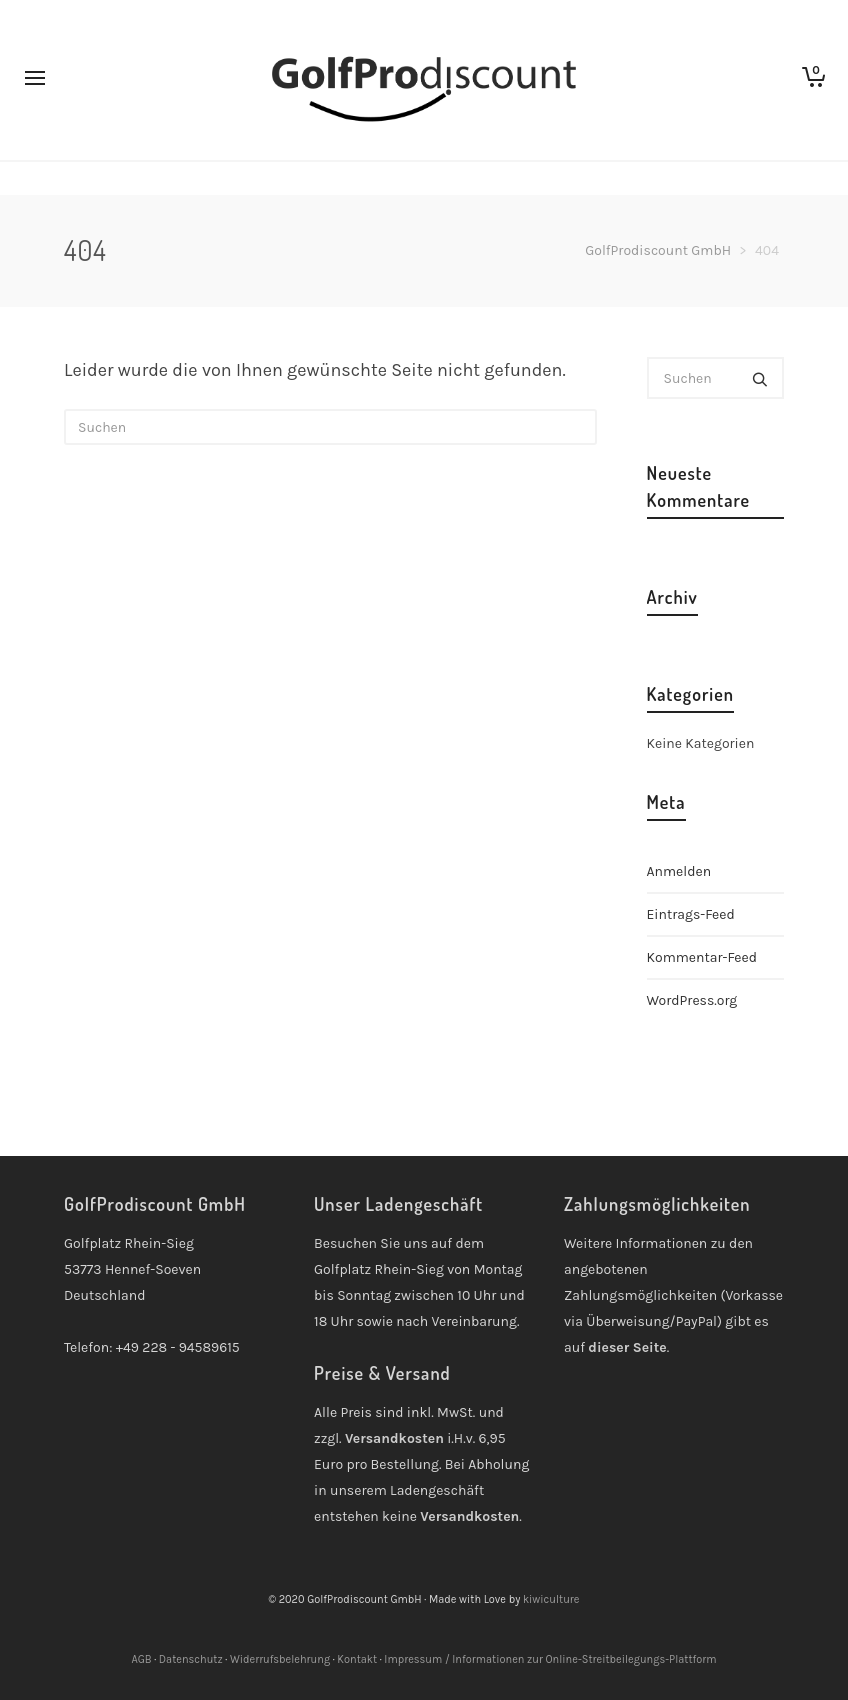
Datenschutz (191, 1659)
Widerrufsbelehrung (280, 1659)
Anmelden (679, 871)
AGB (141, 1659)
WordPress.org (692, 1000)
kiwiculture (551, 1599)
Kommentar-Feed (702, 957)
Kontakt (357, 1659)
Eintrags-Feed (691, 914)
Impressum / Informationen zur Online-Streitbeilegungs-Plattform (550, 1659)
